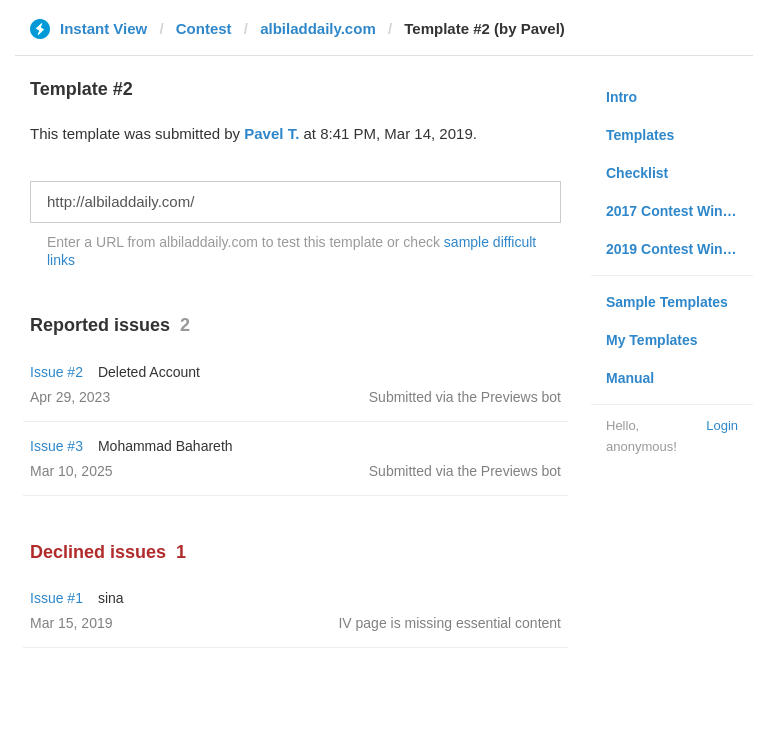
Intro (621, 97)
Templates (640, 135)
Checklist (637, 173)
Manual (630, 378)
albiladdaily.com (318, 28)
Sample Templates (667, 302)
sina (111, 598)
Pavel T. (271, 133)
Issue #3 (56, 446)
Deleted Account (149, 372)
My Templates (652, 340)
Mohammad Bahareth (165, 446)
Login (722, 425)
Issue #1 (56, 598)
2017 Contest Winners (679, 211)
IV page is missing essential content (449, 623)
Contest (204, 28)
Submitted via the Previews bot (465, 397)
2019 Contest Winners (679, 249)
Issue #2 (56, 372)
